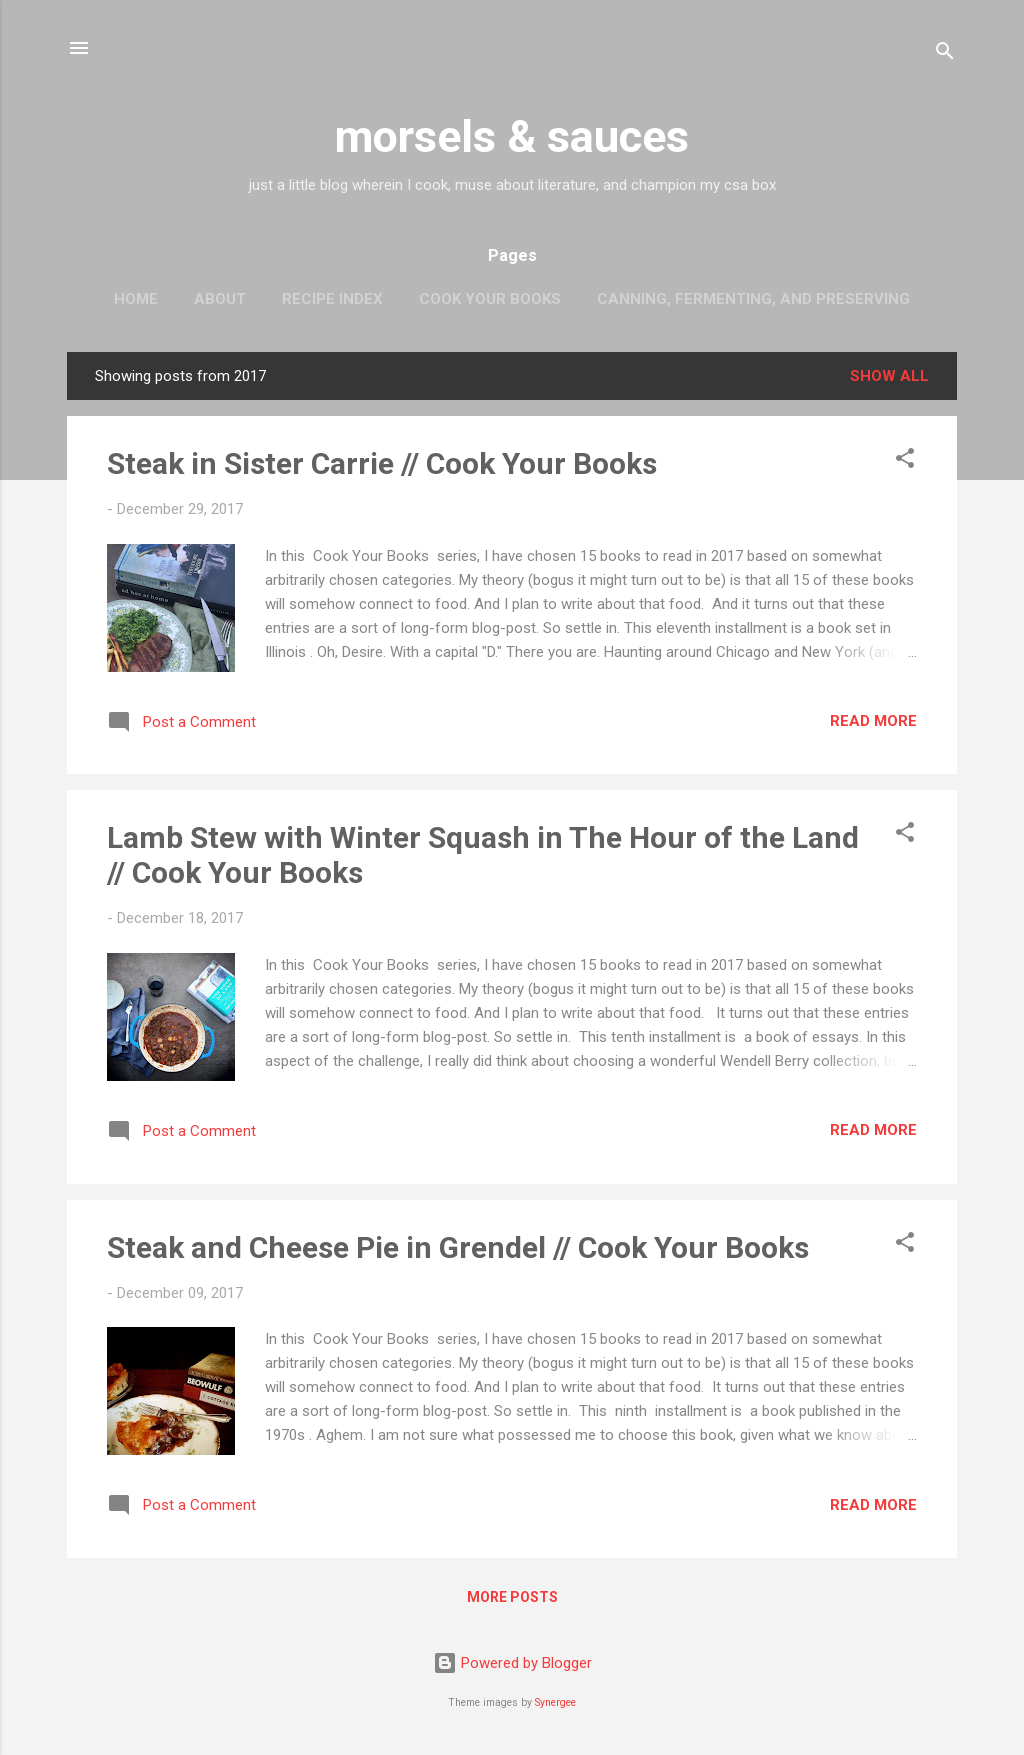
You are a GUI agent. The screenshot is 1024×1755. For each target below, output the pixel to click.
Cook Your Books (490, 299)
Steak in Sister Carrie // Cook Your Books (382, 463)
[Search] (945, 54)
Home (136, 299)
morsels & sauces (512, 136)
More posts (512, 1597)
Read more (873, 721)
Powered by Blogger (512, 1663)
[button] (905, 461)
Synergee (555, 1702)
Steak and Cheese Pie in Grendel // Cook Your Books (458, 1247)
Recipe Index (332, 299)
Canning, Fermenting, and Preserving (753, 299)
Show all (889, 376)
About (220, 299)
